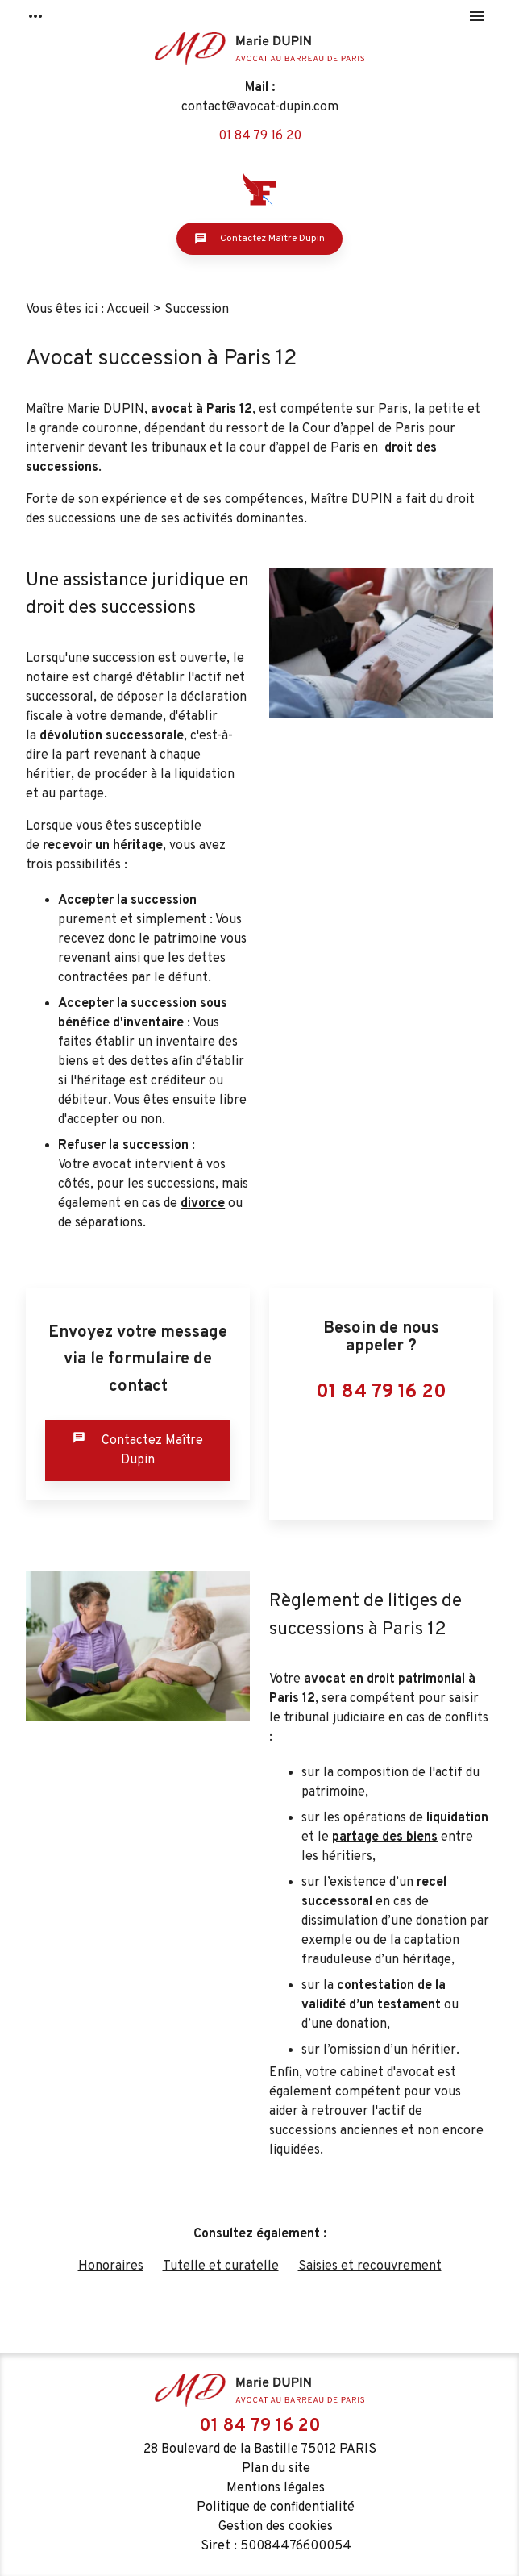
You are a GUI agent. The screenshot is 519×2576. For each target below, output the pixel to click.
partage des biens (385, 1837)
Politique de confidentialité (276, 2507)
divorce (203, 1204)
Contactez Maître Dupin (259, 238)
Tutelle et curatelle (221, 2266)
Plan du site (276, 2469)
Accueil (128, 310)
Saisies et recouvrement (370, 2266)
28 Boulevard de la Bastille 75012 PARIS (259, 2449)
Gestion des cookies (275, 2527)
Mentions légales (275, 2488)
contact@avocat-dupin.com (259, 107)
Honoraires (110, 2266)
